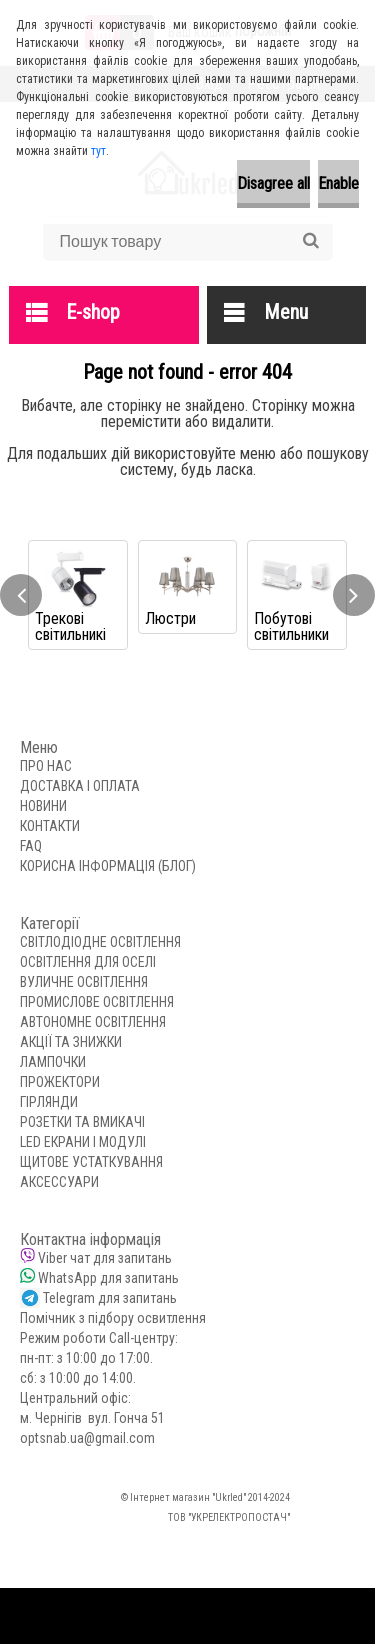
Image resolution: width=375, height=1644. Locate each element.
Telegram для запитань (110, 1298)
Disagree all (273, 183)
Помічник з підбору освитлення (113, 1318)
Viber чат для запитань (105, 1258)
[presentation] (21, 595)
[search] (310, 241)
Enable (338, 183)
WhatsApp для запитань (108, 1278)
